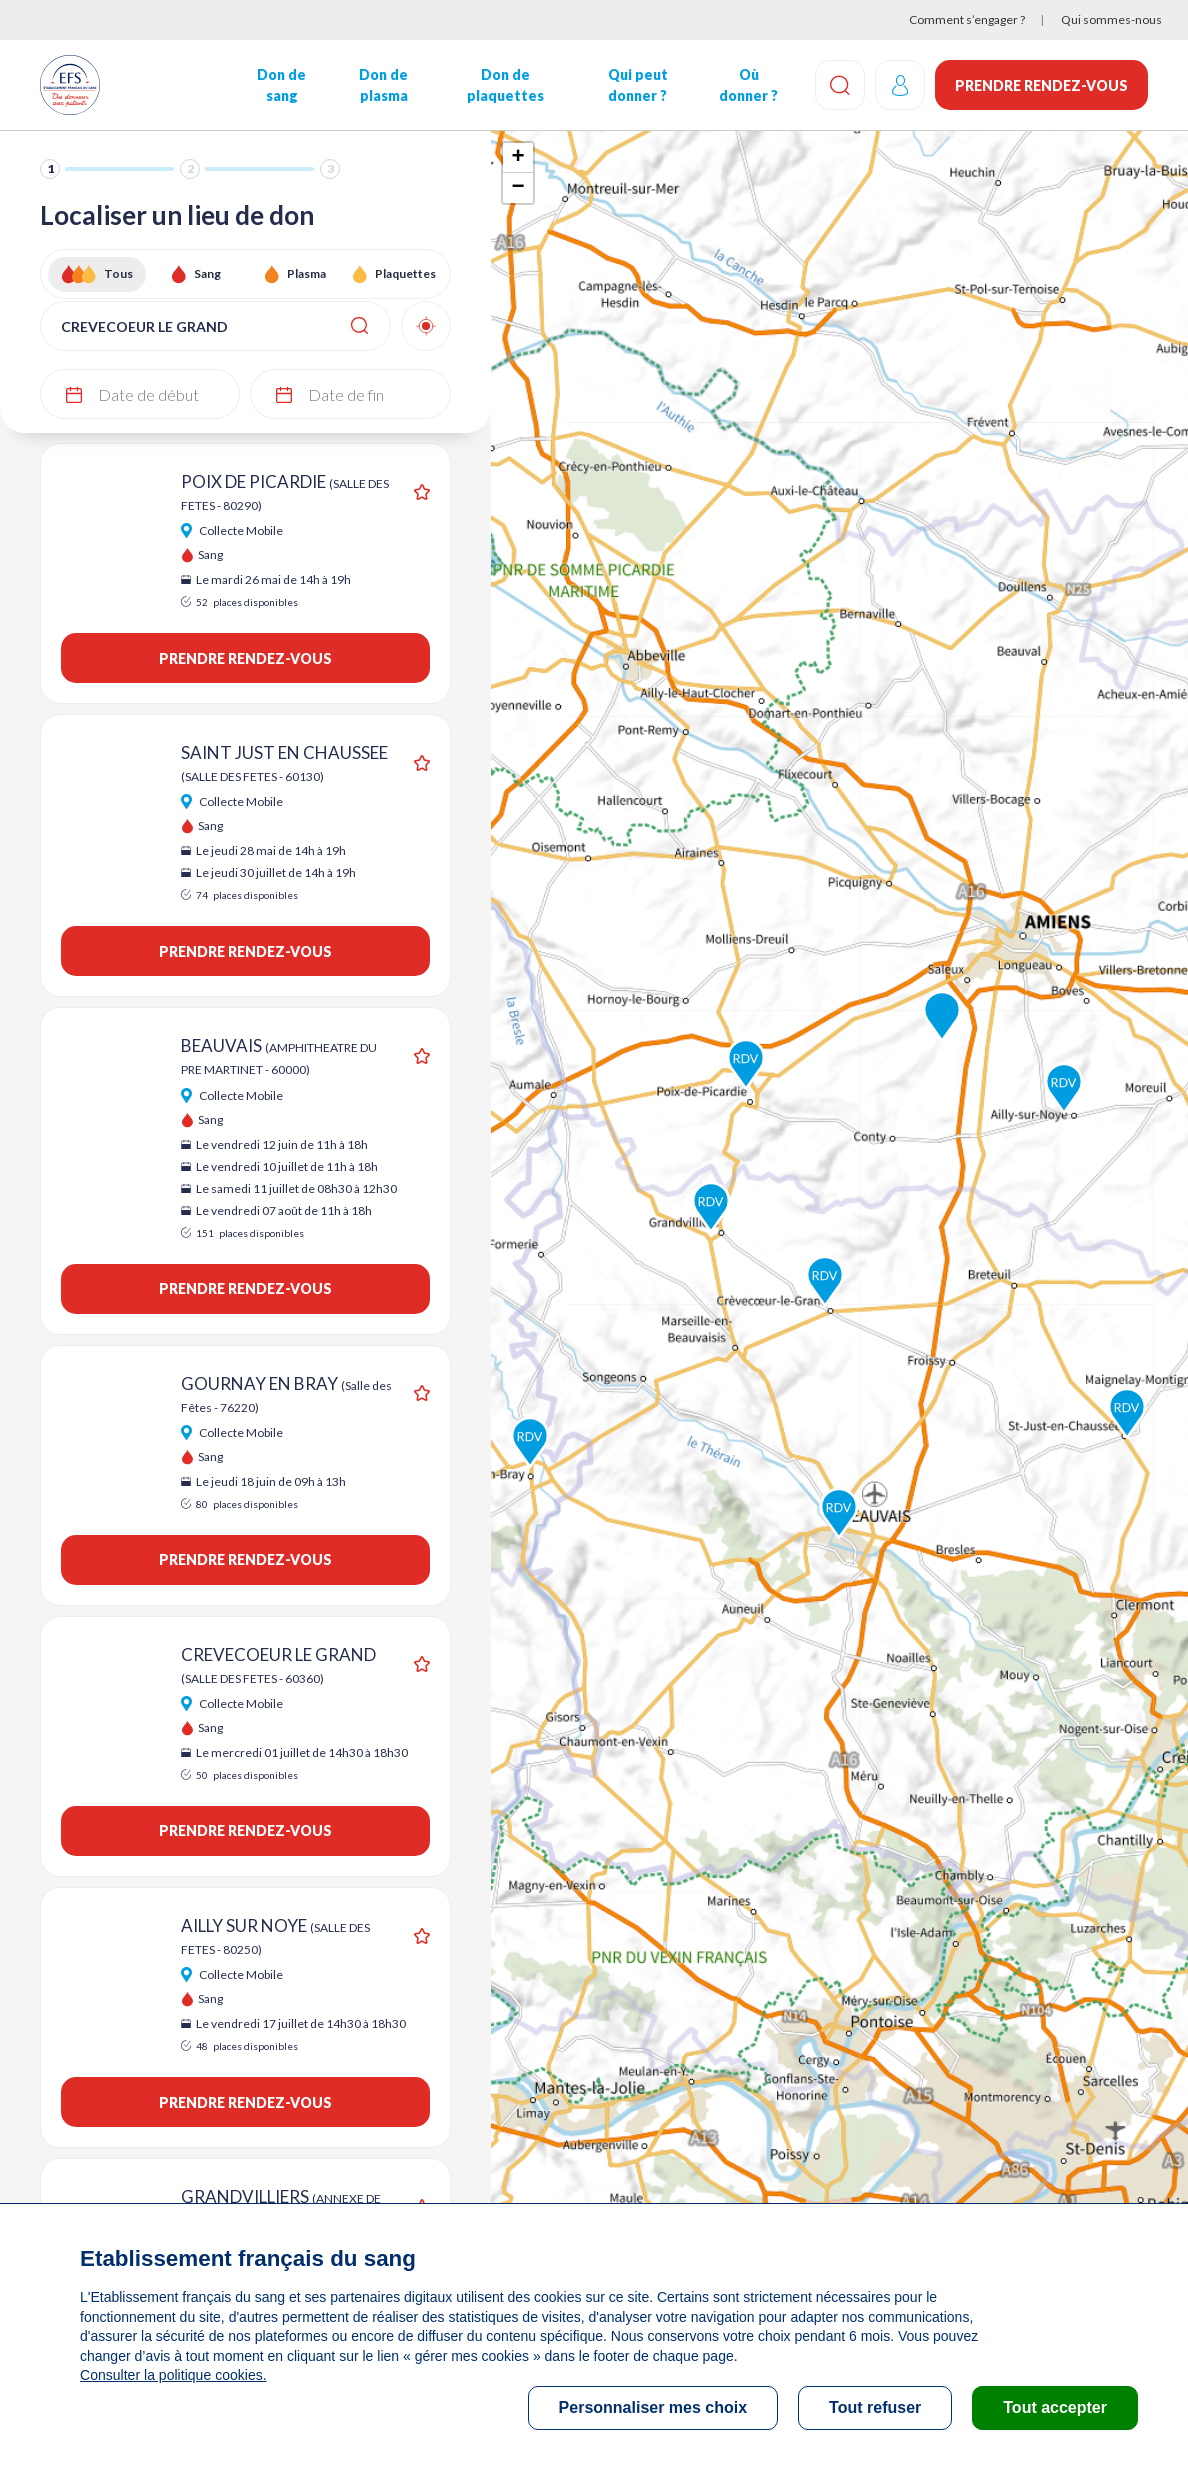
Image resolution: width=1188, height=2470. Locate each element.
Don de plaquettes (505, 85)
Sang (207, 273)
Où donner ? (748, 85)
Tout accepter (1055, 2407)
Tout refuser (875, 2407)
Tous (118, 273)
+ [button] (518, 158)
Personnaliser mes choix (653, 2407)
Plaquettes (405, 273)
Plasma (306, 273)
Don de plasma (383, 85)
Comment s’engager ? (967, 19)
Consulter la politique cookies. (173, 2375)
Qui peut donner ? (638, 85)
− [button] (518, 188)
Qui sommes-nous (1111, 19)
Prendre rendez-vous (1041, 85)
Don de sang (281, 85)
